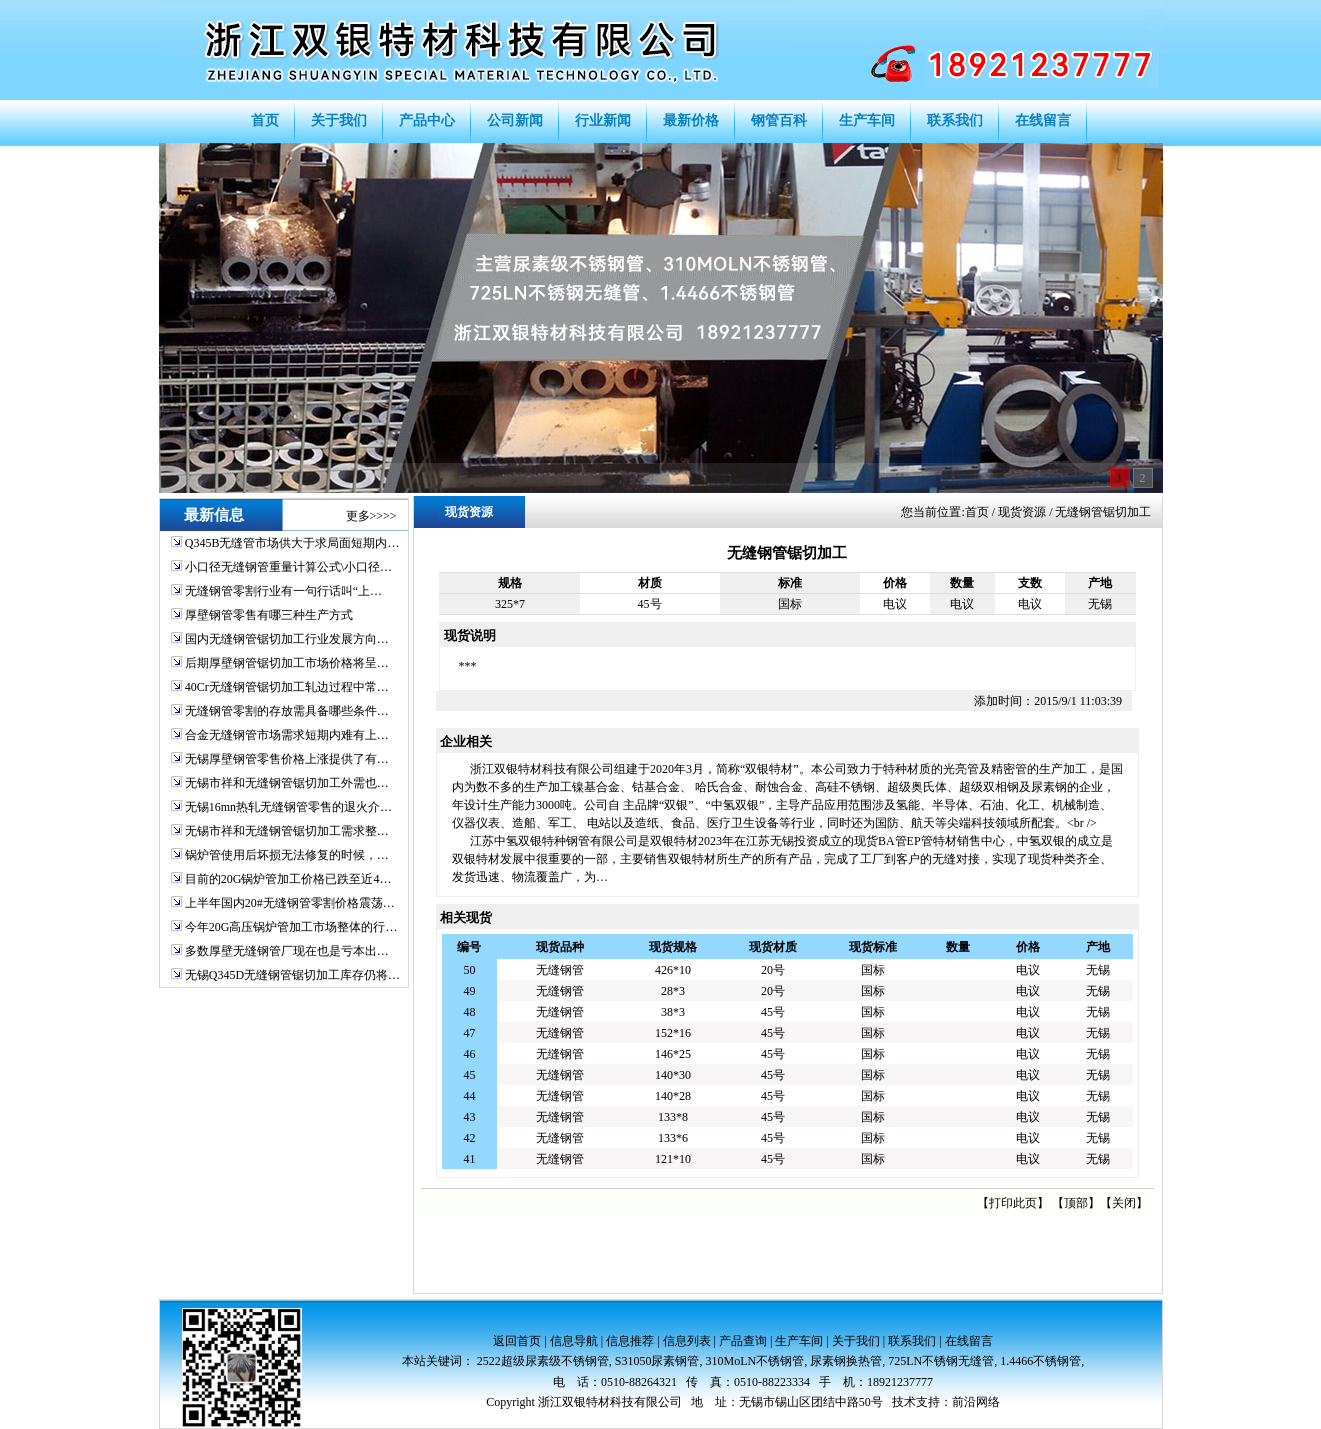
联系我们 (912, 1341)
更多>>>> (371, 516)
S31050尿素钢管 (657, 1361)
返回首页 (517, 1341)
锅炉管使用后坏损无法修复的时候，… (287, 855)
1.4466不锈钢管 (1040, 1361)
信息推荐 (630, 1341)
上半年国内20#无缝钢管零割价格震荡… (290, 903)
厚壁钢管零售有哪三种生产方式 (269, 615)
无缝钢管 (560, 970)
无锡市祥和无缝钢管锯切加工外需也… (287, 783)
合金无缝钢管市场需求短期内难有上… (287, 735)
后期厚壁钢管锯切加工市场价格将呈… (287, 663)
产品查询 (743, 1341)
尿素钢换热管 (846, 1361)
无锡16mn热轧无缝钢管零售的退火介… (288, 807)
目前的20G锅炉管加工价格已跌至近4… (288, 879)
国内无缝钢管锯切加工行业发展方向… (287, 639)
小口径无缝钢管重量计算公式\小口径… (288, 567)
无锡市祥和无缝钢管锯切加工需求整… (287, 831)
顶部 (1076, 1203)
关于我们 (856, 1341)
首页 (977, 512)
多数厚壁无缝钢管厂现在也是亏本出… (287, 951)
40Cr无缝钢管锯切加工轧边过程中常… (287, 687)
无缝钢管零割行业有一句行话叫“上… (283, 591)
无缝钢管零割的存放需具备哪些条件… (287, 711)
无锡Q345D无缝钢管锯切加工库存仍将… (292, 975)
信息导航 (574, 1341)
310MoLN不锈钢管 (755, 1361)
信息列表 (687, 1341)
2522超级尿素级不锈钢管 (543, 1361)
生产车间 (799, 1341)
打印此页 (1013, 1203)
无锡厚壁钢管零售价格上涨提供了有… (287, 759)
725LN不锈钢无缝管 (941, 1361)
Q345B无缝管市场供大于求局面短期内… (292, 543)
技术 (904, 1402)
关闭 (1124, 1203)
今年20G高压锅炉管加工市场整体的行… (291, 927)
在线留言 (969, 1341)
